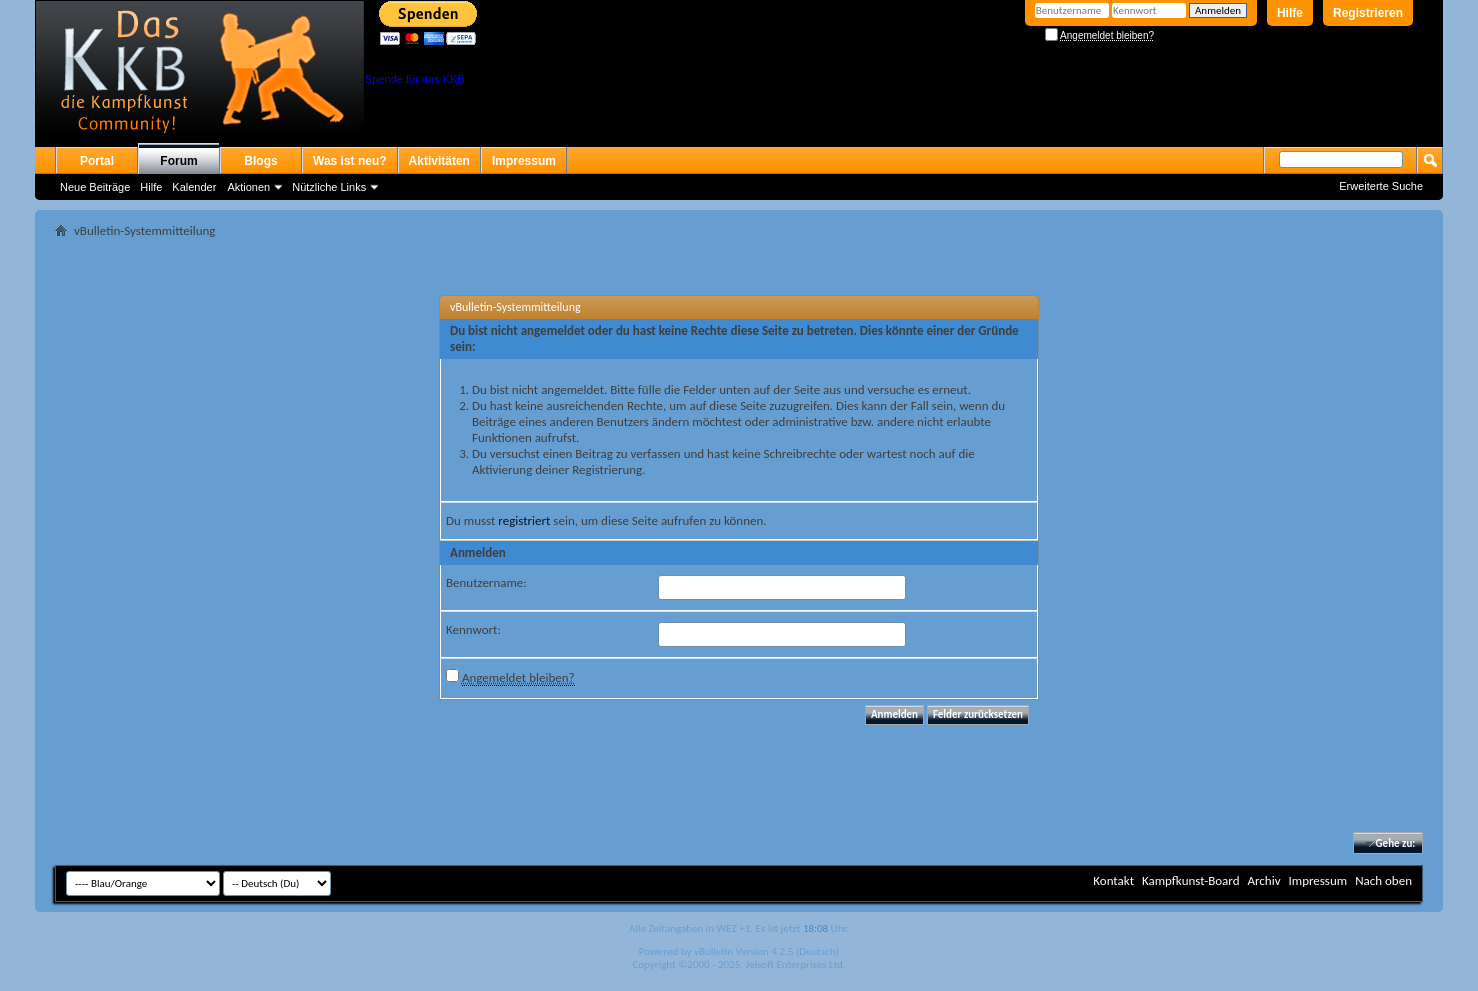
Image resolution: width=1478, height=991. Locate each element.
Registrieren (1368, 13)
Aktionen (248, 187)
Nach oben (1383, 880)
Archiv (1263, 880)
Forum (178, 161)
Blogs (260, 161)
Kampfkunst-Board (1191, 880)
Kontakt (1113, 880)
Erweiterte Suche (1381, 186)
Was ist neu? (350, 161)
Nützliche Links (329, 187)
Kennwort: (473, 629)
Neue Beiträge (95, 187)
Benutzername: (486, 582)
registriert (524, 520)
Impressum (524, 161)
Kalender (194, 187)
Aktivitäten (439, 161)
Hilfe (1290, 13)
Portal (97, 161)
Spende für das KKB (415, 79)
